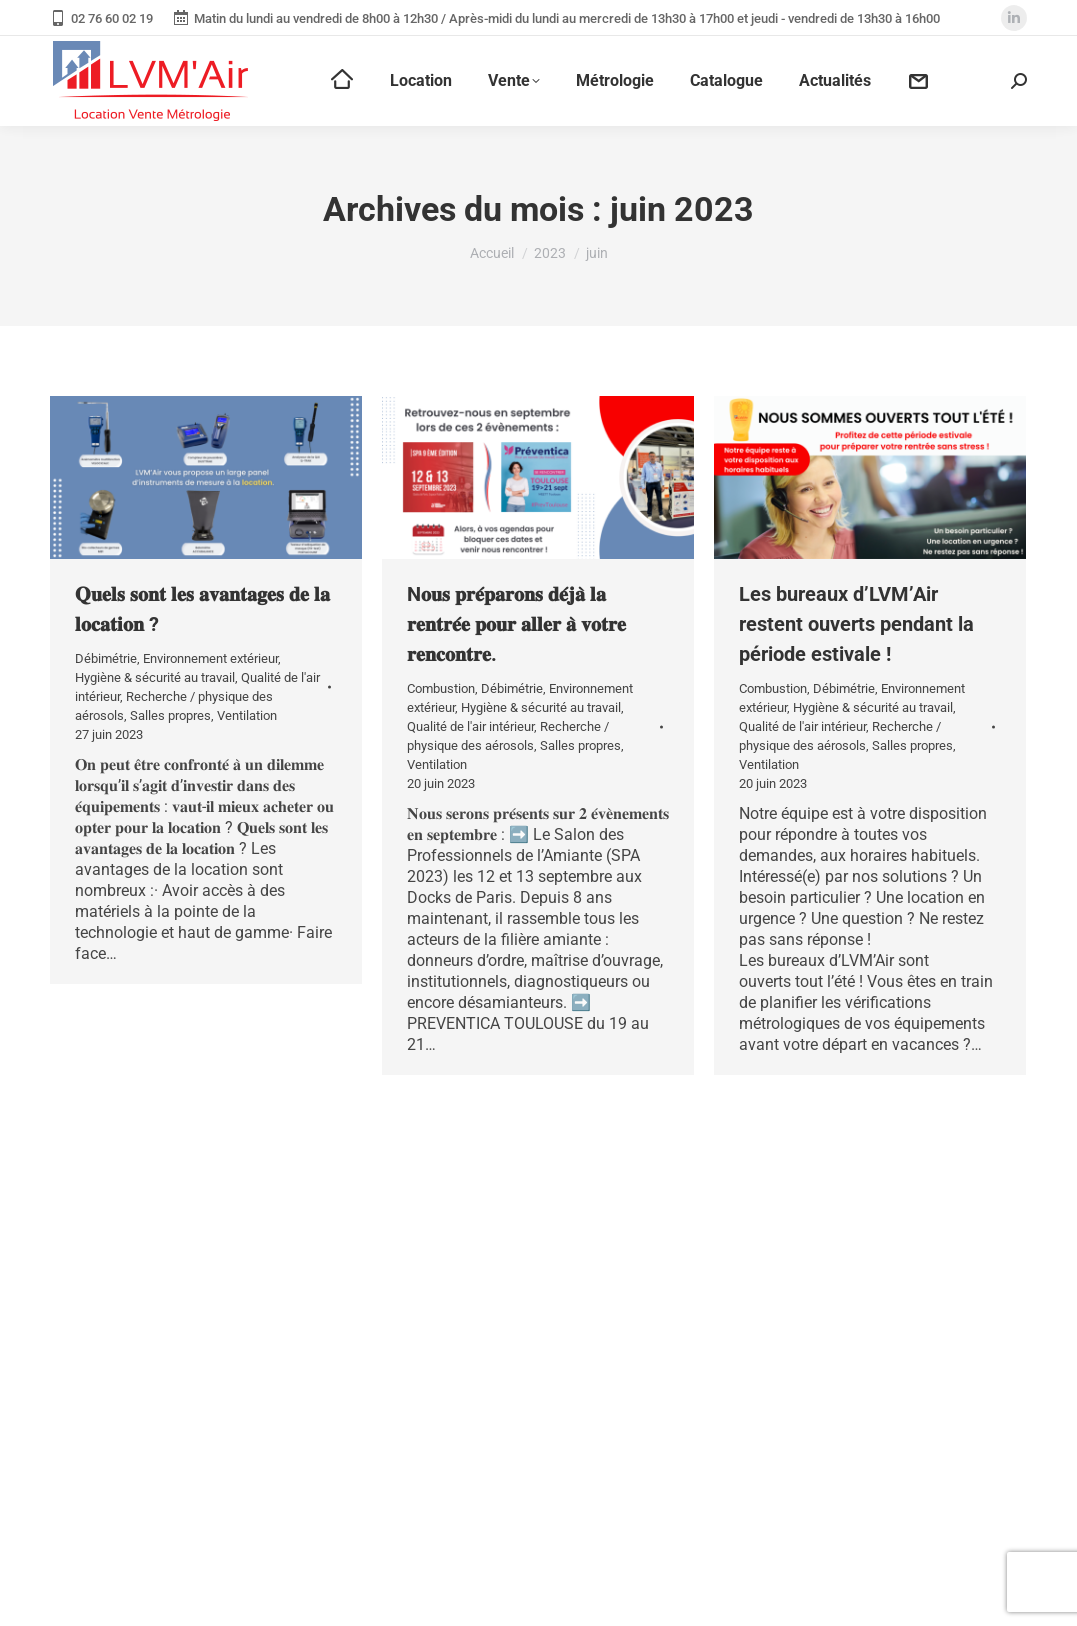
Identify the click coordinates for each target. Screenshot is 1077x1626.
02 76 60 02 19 (101, 18)
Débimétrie (106, 658)
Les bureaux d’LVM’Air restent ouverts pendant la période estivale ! (856, 624)
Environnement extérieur (210, 658)
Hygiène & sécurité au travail (155, 677)
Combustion (441, 688)
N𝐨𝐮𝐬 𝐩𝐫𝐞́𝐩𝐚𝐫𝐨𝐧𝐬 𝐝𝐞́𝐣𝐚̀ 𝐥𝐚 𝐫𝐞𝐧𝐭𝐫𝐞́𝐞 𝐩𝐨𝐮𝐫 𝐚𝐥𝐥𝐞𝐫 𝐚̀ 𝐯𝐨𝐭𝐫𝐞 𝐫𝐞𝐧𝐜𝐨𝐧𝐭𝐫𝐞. (516, 624)
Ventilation (247, 715)
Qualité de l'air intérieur (470, 726)
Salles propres (170, 715)
